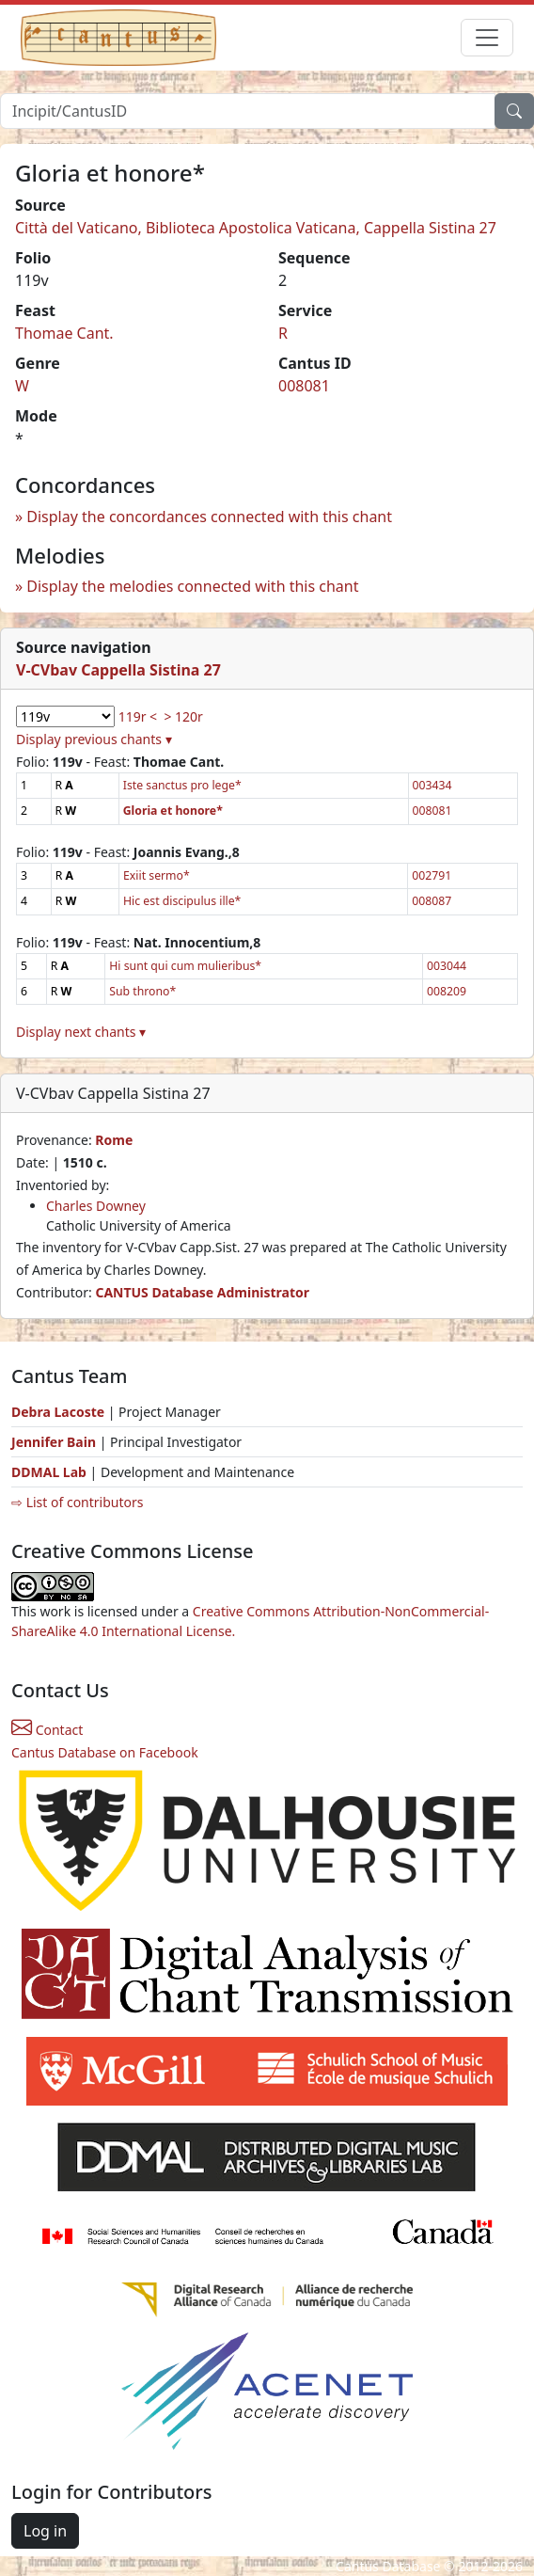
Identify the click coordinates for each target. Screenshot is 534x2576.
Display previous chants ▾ (94, 739)
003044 (446, 966)
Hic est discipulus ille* (182, 901)
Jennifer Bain (55, 1442)
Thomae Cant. (64, 333)
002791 (431, 875)
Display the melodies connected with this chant (192, 586)
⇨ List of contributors (77, 1502)
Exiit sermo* (156, 875)
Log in (45, 2530)
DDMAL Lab (48, 1472)
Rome (114, 1140)
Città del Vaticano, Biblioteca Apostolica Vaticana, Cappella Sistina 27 (255, 227)
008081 (304, 385)
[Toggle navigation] (487, 37)
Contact (47, 1730)
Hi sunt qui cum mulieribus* (185, 966)
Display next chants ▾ (81, 1032)
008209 (446, 991)
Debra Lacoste (57, 1412)
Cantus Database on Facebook (104, 1752)
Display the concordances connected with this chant (209, 516)
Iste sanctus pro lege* (182, 785)
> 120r (183, 716)
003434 (432, 785)
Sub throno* (142, 991)
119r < (137, 716)
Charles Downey (96, 1206)
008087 (431, 901)
